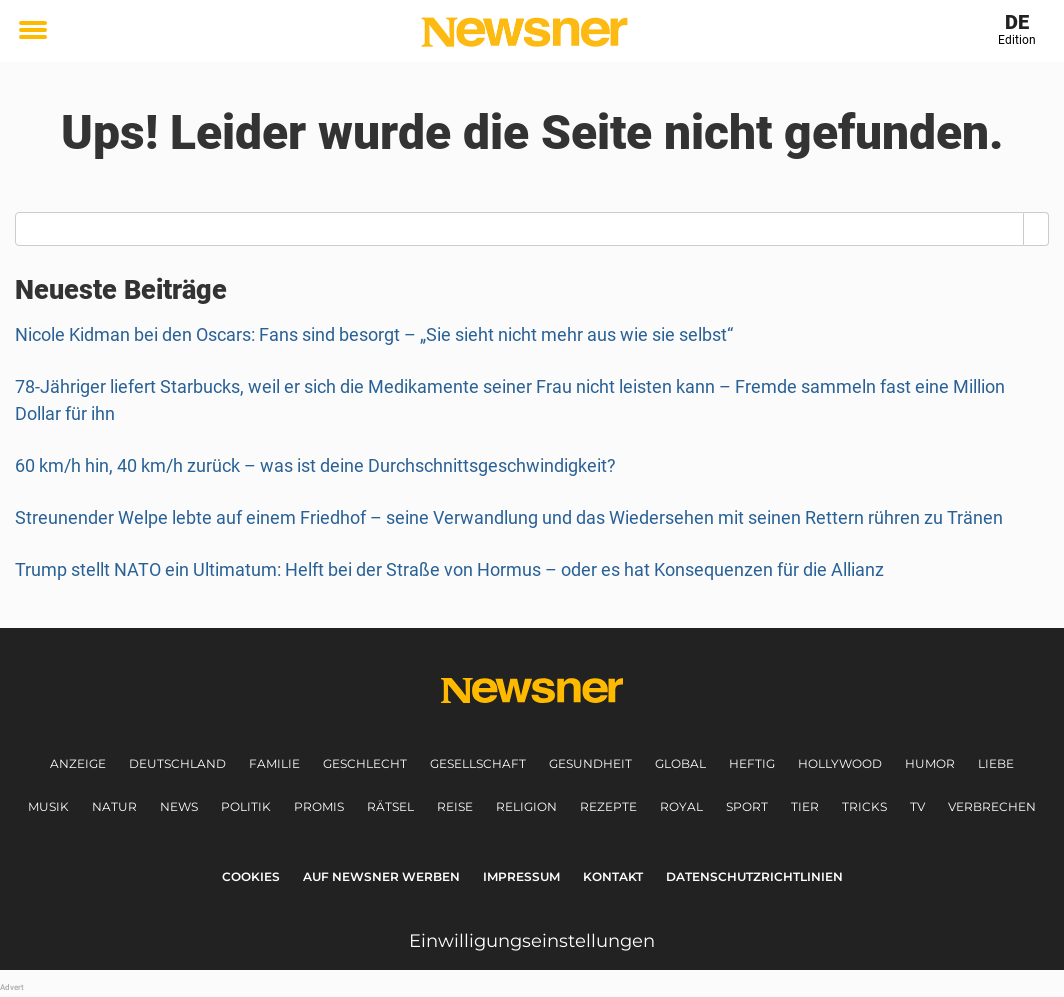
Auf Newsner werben (381, 876)
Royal (681, 806)
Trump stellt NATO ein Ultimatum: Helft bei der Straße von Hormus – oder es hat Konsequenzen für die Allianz (449, 569)
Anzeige (78, 763)
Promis (319, 806)
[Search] (1036, 229)
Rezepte (608, 806)
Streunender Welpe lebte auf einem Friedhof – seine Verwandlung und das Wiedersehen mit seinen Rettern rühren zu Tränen (509, 517)
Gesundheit (590, 763)
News (179, 806)
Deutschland (177, 763)
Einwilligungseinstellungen (532, 941)
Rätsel (390, 806)
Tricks (864, 806)
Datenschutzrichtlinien (754, 876)
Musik (48, 806)
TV (917, 806)
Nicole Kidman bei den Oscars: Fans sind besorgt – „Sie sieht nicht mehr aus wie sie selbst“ (374, 334)
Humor (930, 763)
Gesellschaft (478, 763)
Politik (246, 806)
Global (680, 763)
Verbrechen (992, 806)
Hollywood (840, 763)
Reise (455, 806)
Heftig (752, 763)
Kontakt (613, 876)
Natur (114, 806)
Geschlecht (365, 763)
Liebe (996, 763)
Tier (805, 806)
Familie (274, 763)
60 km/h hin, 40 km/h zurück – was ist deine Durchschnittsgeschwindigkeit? (315, 465)
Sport (747, 806)
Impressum (521, 876)
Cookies (251, 876)
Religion (526, 806)
